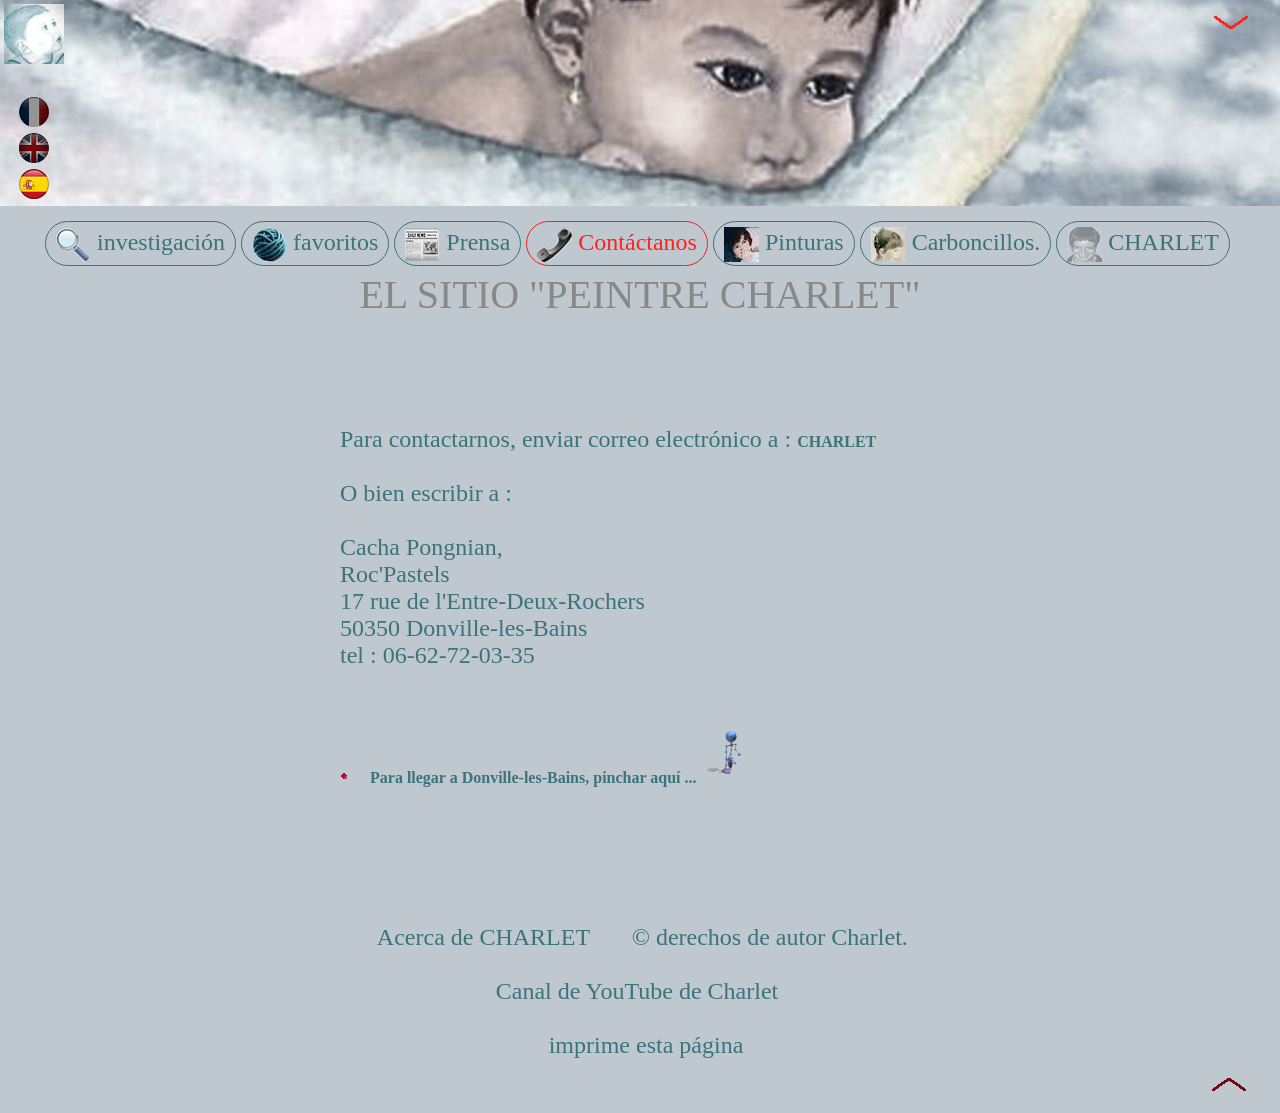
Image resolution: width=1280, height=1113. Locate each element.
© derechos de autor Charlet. (767, 937)
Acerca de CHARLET (487, 937)
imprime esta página (646, 1045)
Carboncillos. (956, 244)
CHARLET (1143, 244)
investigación (140, 244)
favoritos (315, 244)
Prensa (457, 244)
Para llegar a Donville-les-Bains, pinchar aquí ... (563, 777)
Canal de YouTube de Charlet (640, 991)
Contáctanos (617, 244)
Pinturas (784, 244)
